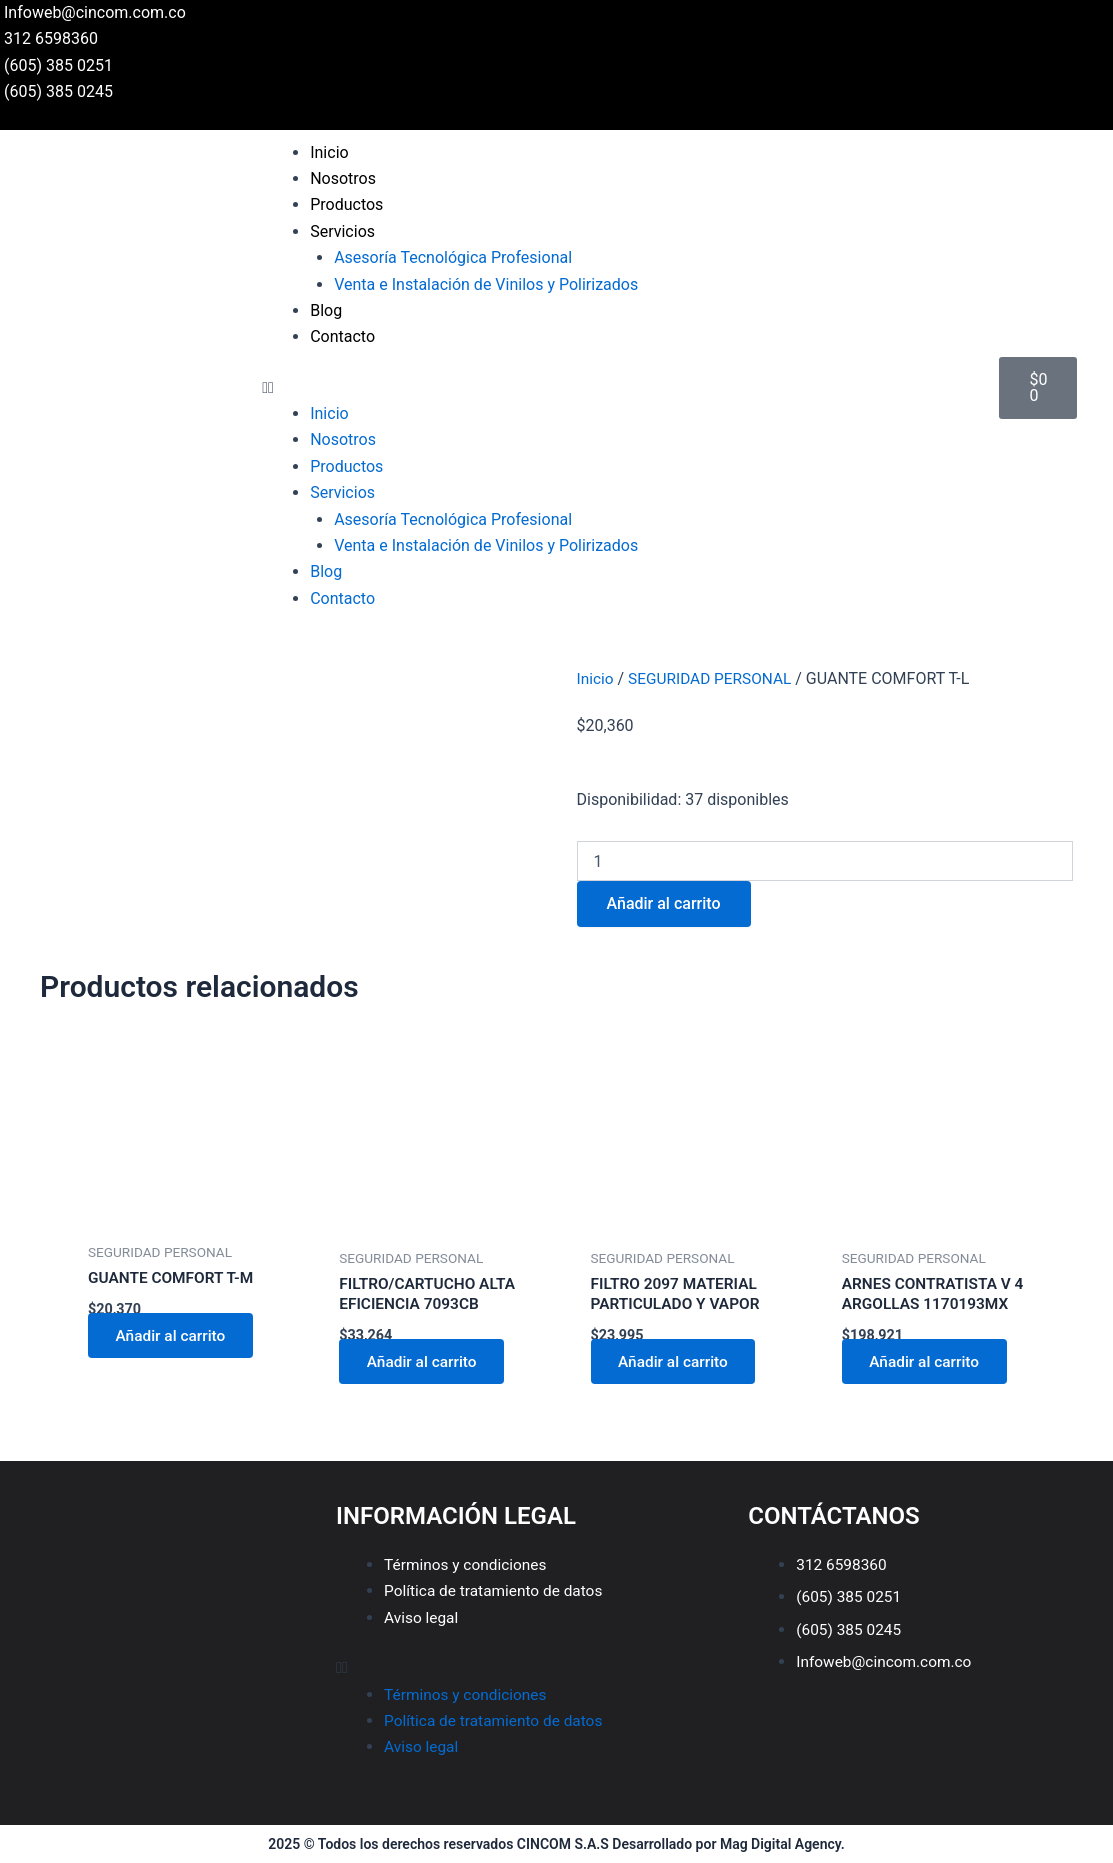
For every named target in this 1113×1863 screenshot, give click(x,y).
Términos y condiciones (468, 1564)
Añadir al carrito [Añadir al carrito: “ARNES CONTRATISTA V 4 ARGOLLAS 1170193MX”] (929, 1363)
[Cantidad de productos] (825, 861)
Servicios (342, 231)
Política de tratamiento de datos (497, 1591)
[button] (620, 388)
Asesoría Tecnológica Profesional (453, 257)
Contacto (342, 336)
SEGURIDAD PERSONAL (714, 678)
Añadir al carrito (664, 903)
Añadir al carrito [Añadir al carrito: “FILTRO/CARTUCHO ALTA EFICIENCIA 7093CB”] (426, 1363)
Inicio (329, 152)
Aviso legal (422, 1617)
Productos (346, 204)
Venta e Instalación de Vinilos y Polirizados (486, 284)
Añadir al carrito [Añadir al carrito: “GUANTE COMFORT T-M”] (175, 1336)
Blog (326, 310)
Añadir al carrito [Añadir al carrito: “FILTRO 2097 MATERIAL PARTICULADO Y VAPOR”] (678, 1363)
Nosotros (343, 178)
